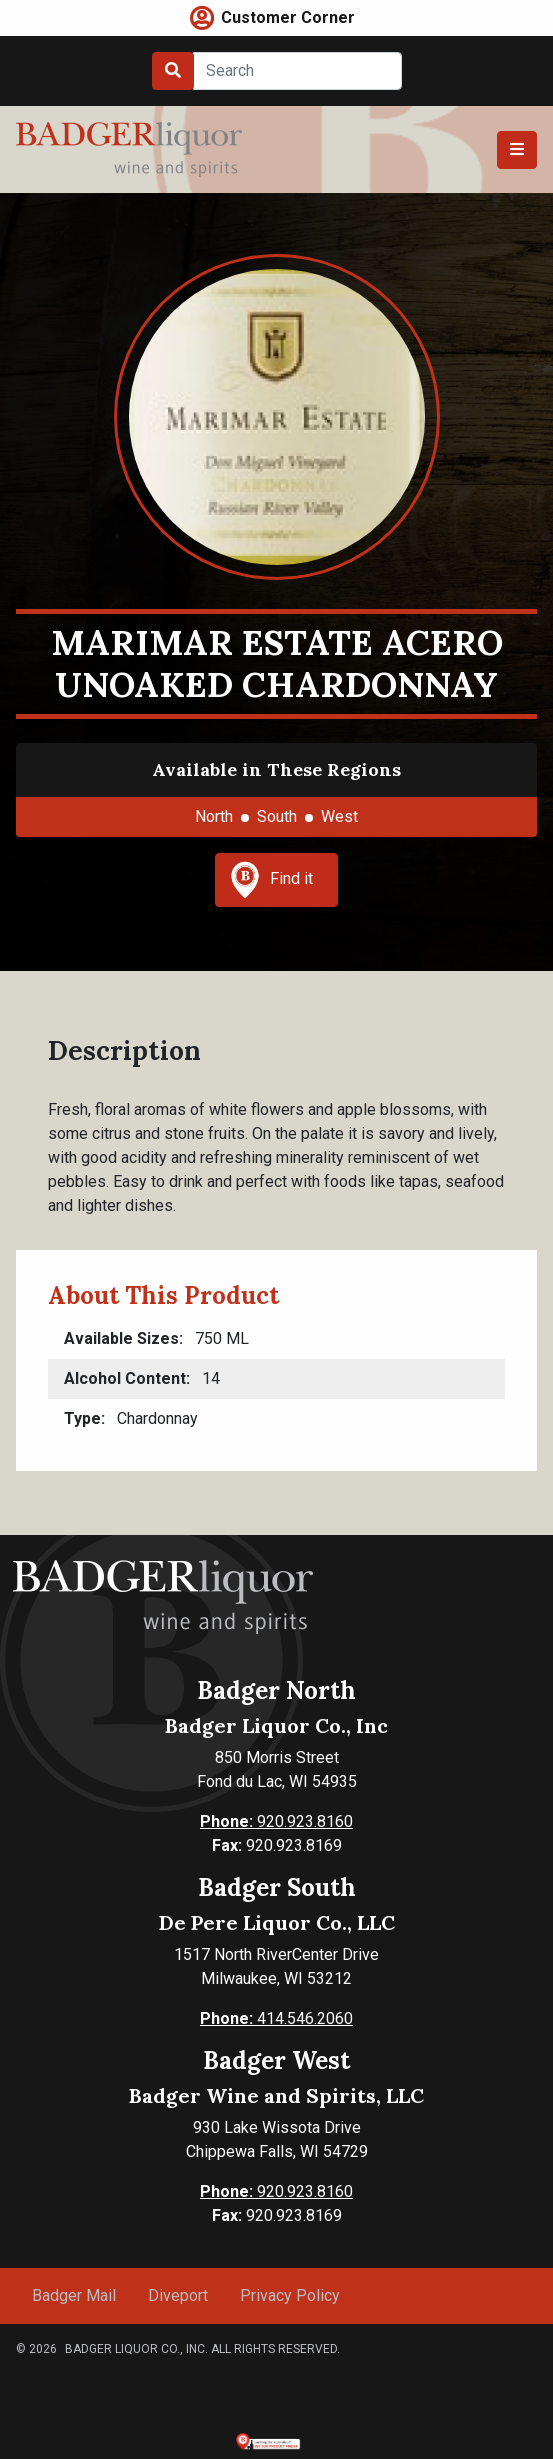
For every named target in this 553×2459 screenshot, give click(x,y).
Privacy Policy (290, 2295)
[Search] (297, 71)
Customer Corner (288, 17)
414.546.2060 (276, 2018)
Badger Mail (74, 2295)
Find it (272, 880)
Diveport (178, 2295)
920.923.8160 (276, 1821)
